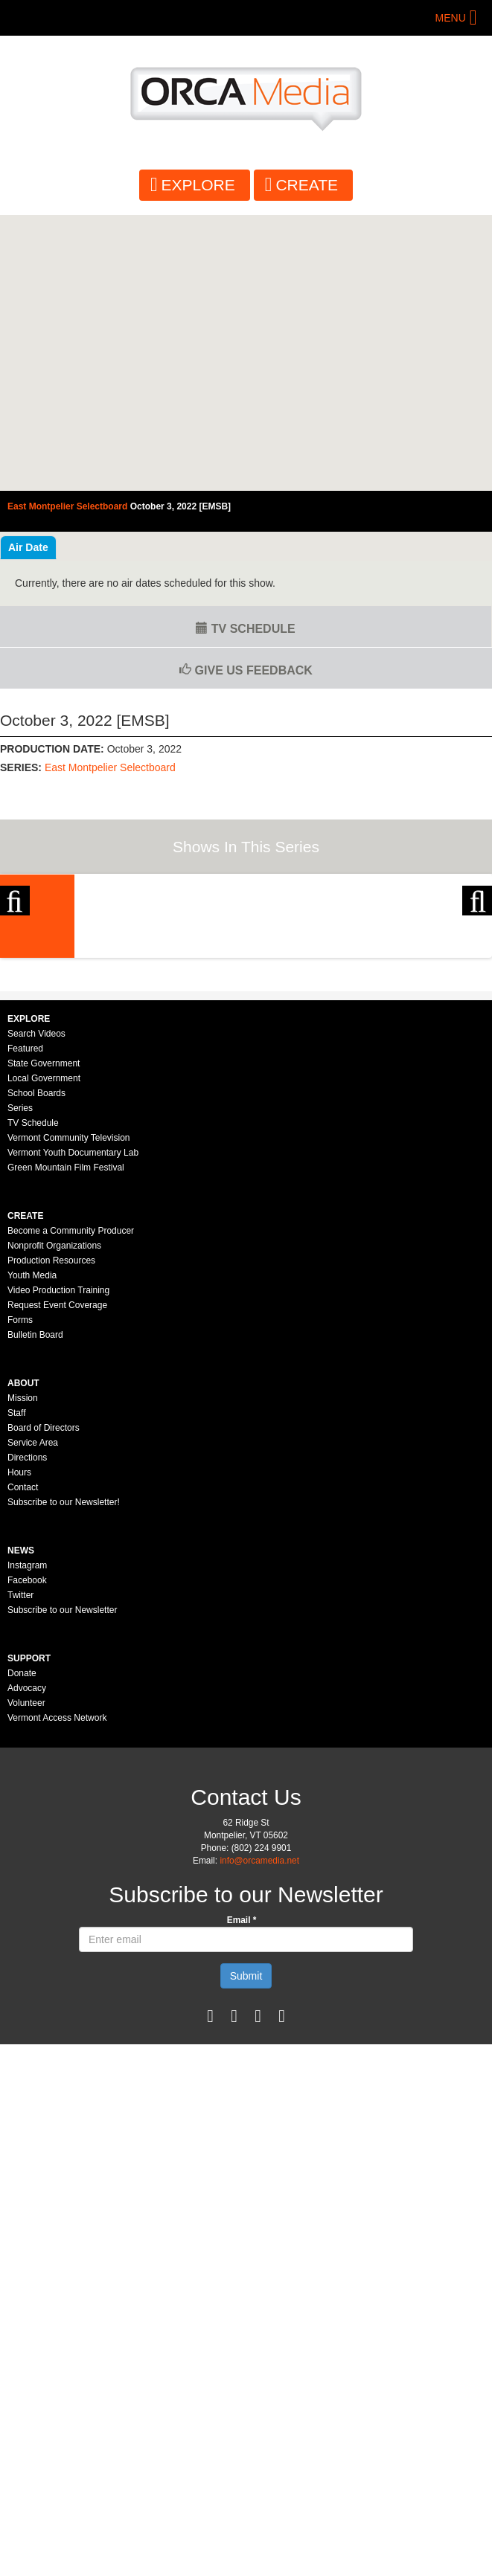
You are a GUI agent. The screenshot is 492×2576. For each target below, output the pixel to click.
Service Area (32, 1718)
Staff (16, 1689)
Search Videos (36, 1309)
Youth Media (32, 1551)
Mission (22, 1674)
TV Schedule (245, 628)
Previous (15, 989)
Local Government (43, 1354)
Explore (198, 184)
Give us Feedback (246, 670)
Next (477, 989)
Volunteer (26, 1979)
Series (20, 1384)
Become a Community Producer (70, 1506)
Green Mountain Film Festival (65, 1443)
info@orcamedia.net (259, 2136)
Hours (19, 1748)
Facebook (27, 1856)
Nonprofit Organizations (54, 1521)
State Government (43, 1339)
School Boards (36, 1369)
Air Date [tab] (28, 547)
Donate (21, 1949)
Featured (25, 1324)
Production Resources (51, 1536)
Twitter (20, 1871)
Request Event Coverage (57, 1581)
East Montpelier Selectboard (110, 767)
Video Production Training (58, 1566)
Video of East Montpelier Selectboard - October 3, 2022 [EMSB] (246, 353)
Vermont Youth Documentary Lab (72, 1428)
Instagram (27, 1841)
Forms (20, 1596)
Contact (22, 1763)
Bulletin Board (35, 1611)
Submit (246, 2252)
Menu (450, 18)
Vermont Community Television (68, 1413)
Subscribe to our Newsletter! (63, 1778)
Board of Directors (43, 1703)
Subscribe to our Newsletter (62, 1886)
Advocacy (26, 1964)
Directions (27, 1733)
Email (242, 2196)
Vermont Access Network (56, 1994)
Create (306, 184)
